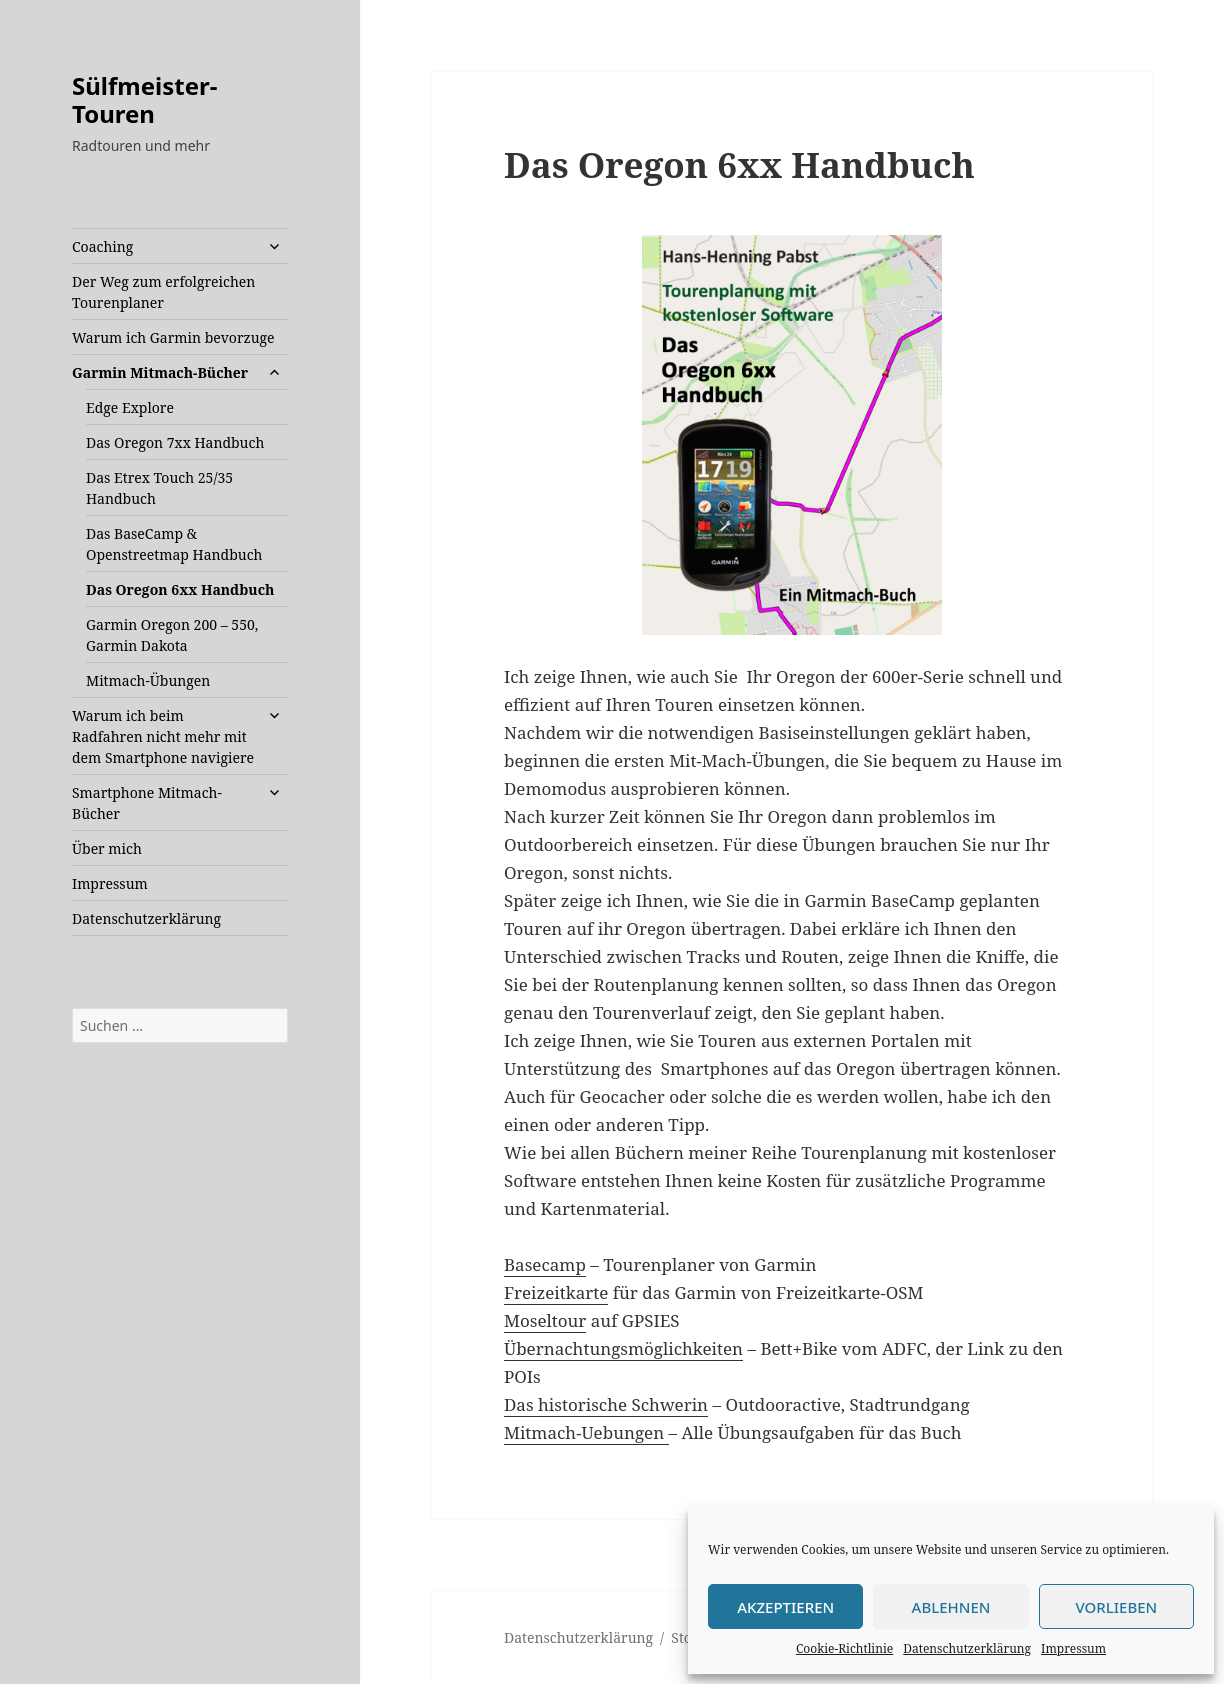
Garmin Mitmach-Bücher (160, 372)
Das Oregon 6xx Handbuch (180, 589)
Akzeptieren (785, 1607)
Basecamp (545, 1264)
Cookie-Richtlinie (844, 1648)
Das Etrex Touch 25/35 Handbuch (159, 488)
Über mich (107, 848)
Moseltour (545, 1320)
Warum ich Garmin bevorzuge (173, 337)
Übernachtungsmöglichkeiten (623, 1348)
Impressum (1073, 1648)
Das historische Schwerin (606, 1404)
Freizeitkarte (556, 1292)
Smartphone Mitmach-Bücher (147, 803)
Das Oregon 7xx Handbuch (175, 442)
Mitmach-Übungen (148, 680)
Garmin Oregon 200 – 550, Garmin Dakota (172, 635)
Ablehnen (951, 1607)
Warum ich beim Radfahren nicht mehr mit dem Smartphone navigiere (163, 736)
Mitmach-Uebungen (586, 1432)
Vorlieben (1116, 1607)
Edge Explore (130, 407)
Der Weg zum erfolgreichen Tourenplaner (163, 292)
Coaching (102, 246)
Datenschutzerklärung (967, 1648)
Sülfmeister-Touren (144, 99)
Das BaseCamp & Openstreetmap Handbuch (174, 544)
